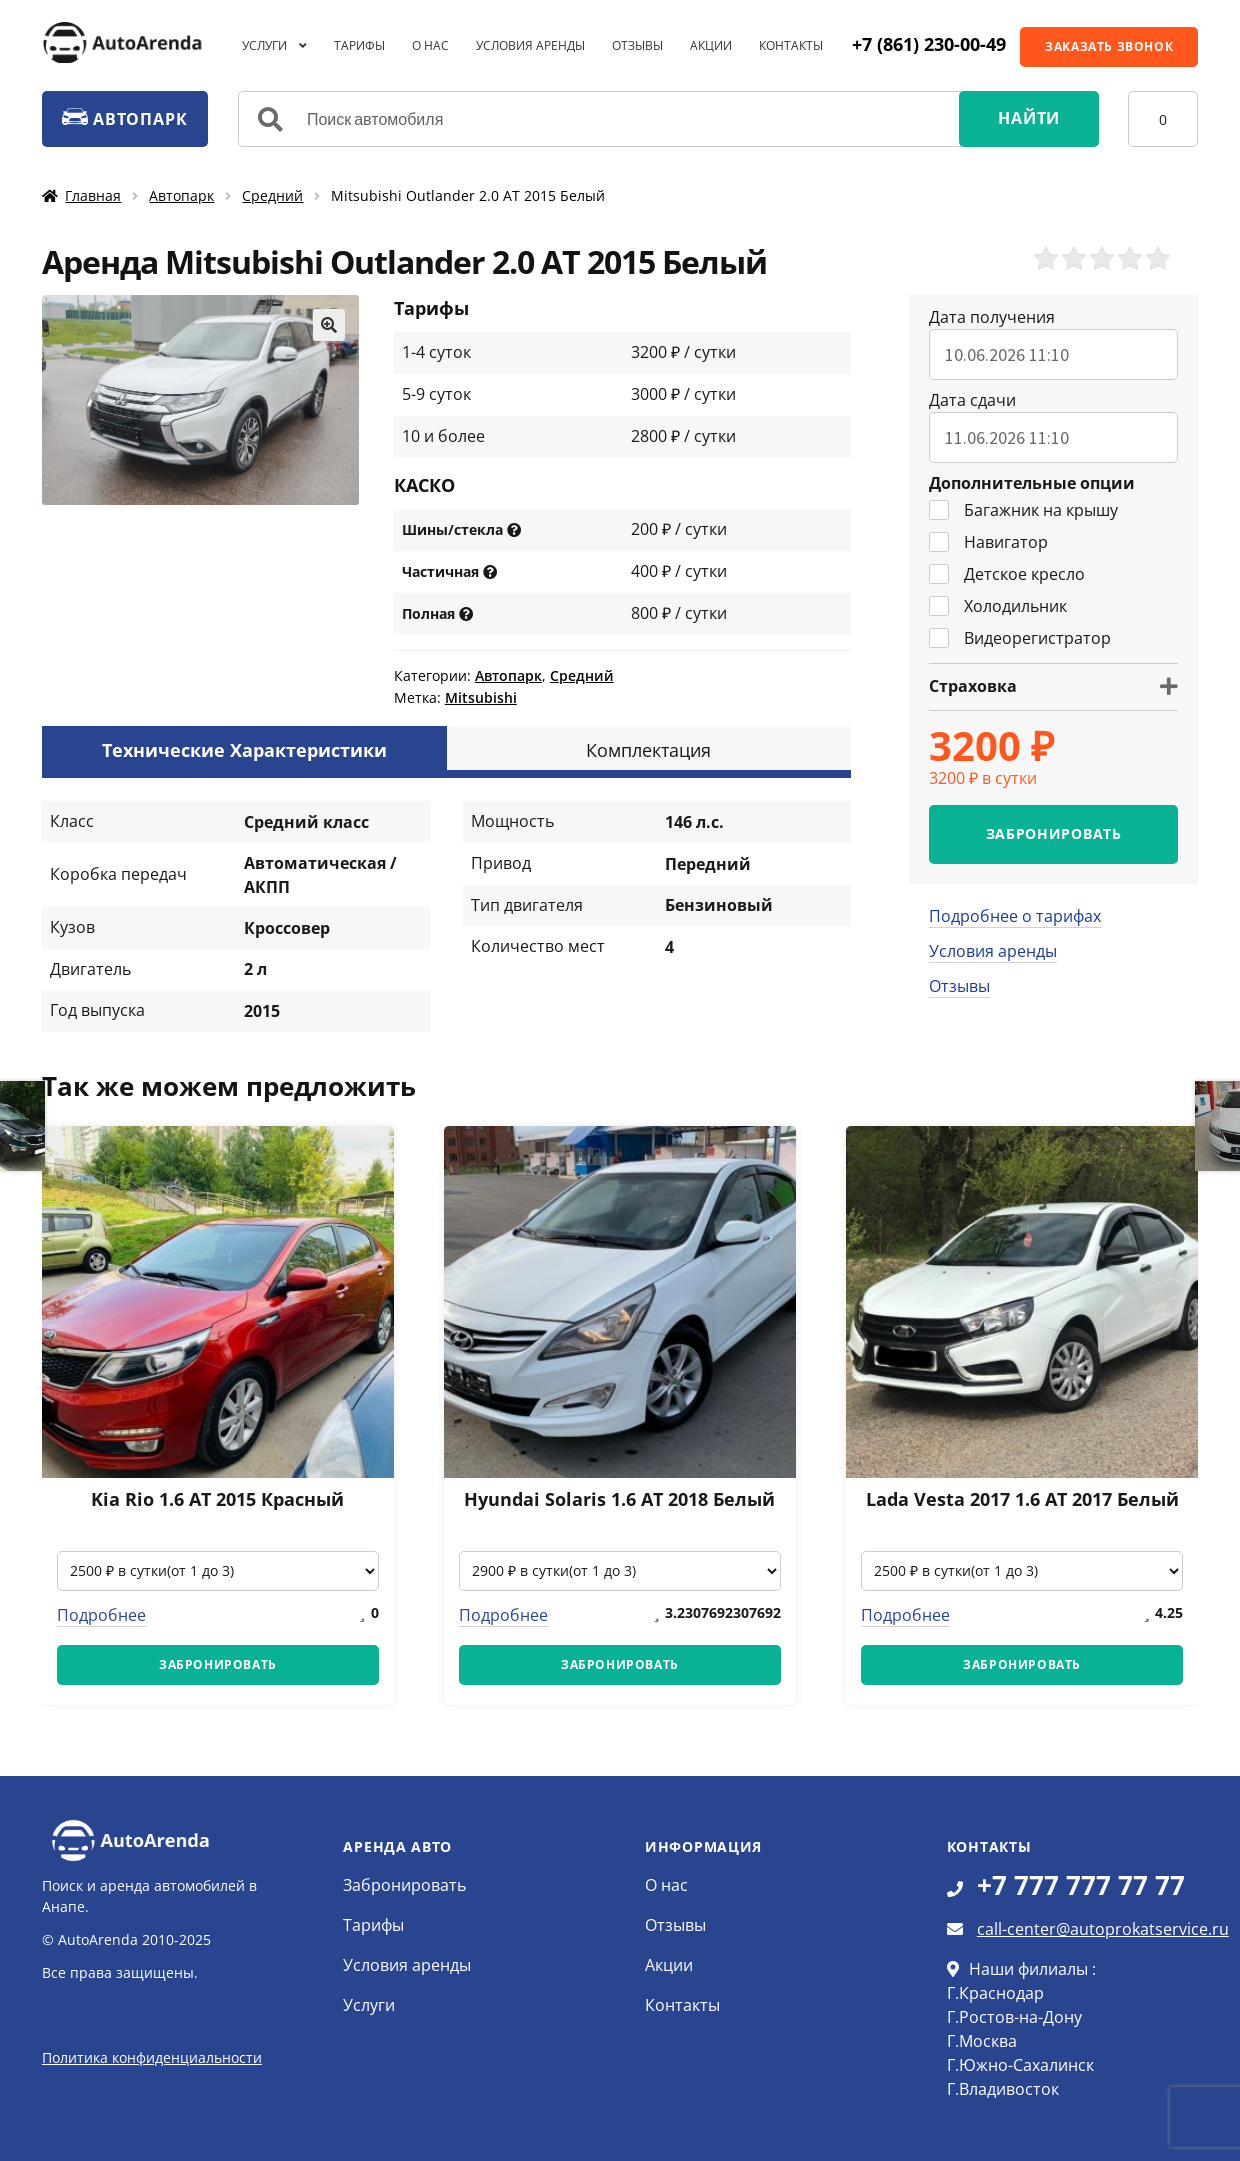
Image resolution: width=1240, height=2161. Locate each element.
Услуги (264, 45)
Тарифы (359, 45)
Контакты (791, 45)
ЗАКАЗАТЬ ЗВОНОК (1109, 46)
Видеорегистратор (1020, 638)
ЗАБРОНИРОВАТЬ (1054, 833)
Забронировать (404, 1885)
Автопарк (181, 195)
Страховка (973, 686)
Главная (93, 195)
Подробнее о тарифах (1015, 916)
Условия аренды (530, 45)
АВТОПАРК (124, 119)
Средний (272, 195)
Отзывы (637, 45)
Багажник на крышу (1023, 510)
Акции (711, 45)
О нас (430, 45)
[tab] (244, 748)
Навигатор (988, 542)
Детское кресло (1007, 574)
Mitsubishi (481, 697)
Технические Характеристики (244, 750)
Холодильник (998, 606)
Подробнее (101, 1615)
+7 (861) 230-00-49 (929, 44)
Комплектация (648, 750)
